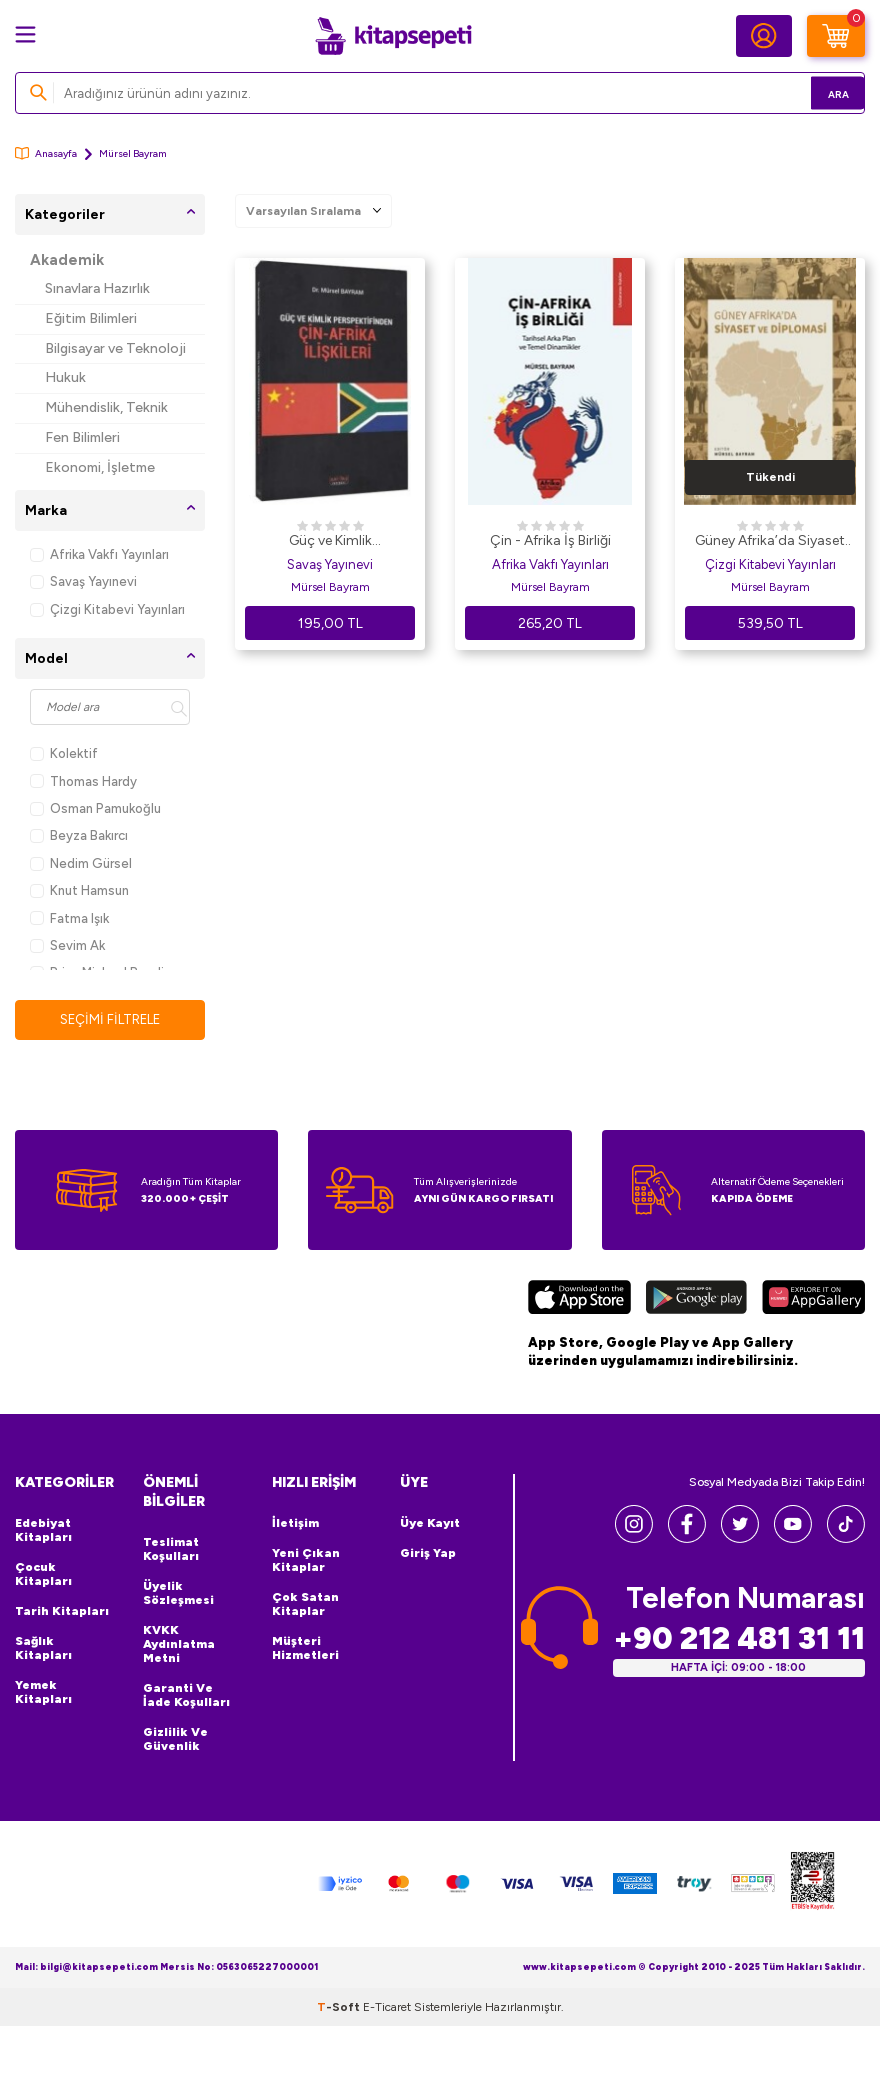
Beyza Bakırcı (79, 835)
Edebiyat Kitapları (43, 1531)
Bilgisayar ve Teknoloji (115, 348)
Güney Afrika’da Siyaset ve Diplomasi (770, 542)
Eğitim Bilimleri (91, 318)
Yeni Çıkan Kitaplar (306, 1561)
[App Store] (579, 1300)
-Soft (340, 2008)
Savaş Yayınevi (83, 581)
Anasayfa (46, 153)
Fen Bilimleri (82, 437)
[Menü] (25, 34)
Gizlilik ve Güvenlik (175, 1740)
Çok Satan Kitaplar (305, 1605)
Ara (820, 92)
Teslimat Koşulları (171, 1550)
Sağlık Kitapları (43, 1649)
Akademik (67, 260)
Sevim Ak (67, 945)
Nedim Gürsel (81, 863)
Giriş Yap (428, 1554)
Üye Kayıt (430, 1524)
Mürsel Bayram (330, 587)
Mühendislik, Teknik (106, 407)
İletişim (295, 1524)
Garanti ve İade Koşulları (186, 1696)
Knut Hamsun (79, 890)
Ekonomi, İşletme (100, 467)
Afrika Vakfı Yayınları (99, 554)
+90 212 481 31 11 (739, 1639)
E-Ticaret (387, 2008)
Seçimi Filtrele (110, 1019)
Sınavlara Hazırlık (97, 288)
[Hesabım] (764, 36)
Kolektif (64, 753)
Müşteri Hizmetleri (305, 1649)
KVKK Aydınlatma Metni (179, 1645)
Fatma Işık (69, 918)
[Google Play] (696, 1300)
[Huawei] (813, 1300)
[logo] (393, 36)
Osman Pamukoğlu (95, 808)
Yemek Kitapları (43, 1693)
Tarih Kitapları (62, 1612)
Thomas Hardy (83, 781)
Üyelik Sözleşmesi (178, 1594)
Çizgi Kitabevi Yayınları (107, 609)
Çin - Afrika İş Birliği (550, 540)
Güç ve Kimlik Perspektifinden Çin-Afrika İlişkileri (330, 542)
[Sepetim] (836, 36)
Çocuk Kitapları (43, 1575)
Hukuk (65, 377)
